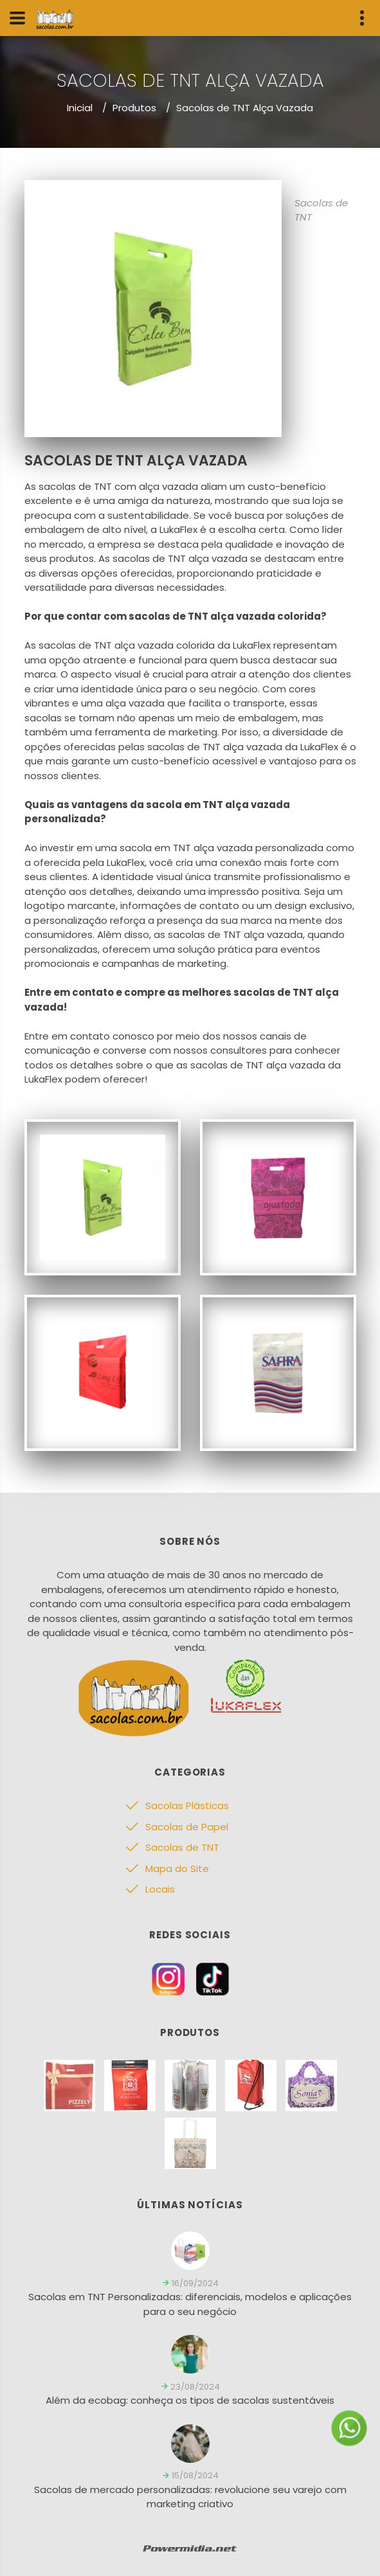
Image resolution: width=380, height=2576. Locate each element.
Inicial (80, 107)
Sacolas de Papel (186, 1826)
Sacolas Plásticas (187, 1805)
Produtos (134, 107)
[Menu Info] (362, 18)
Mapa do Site (177, 1868)
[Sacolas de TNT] (102, 1196)
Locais (160, 1889)
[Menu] (17, 18)
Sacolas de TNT (182, 1847)
